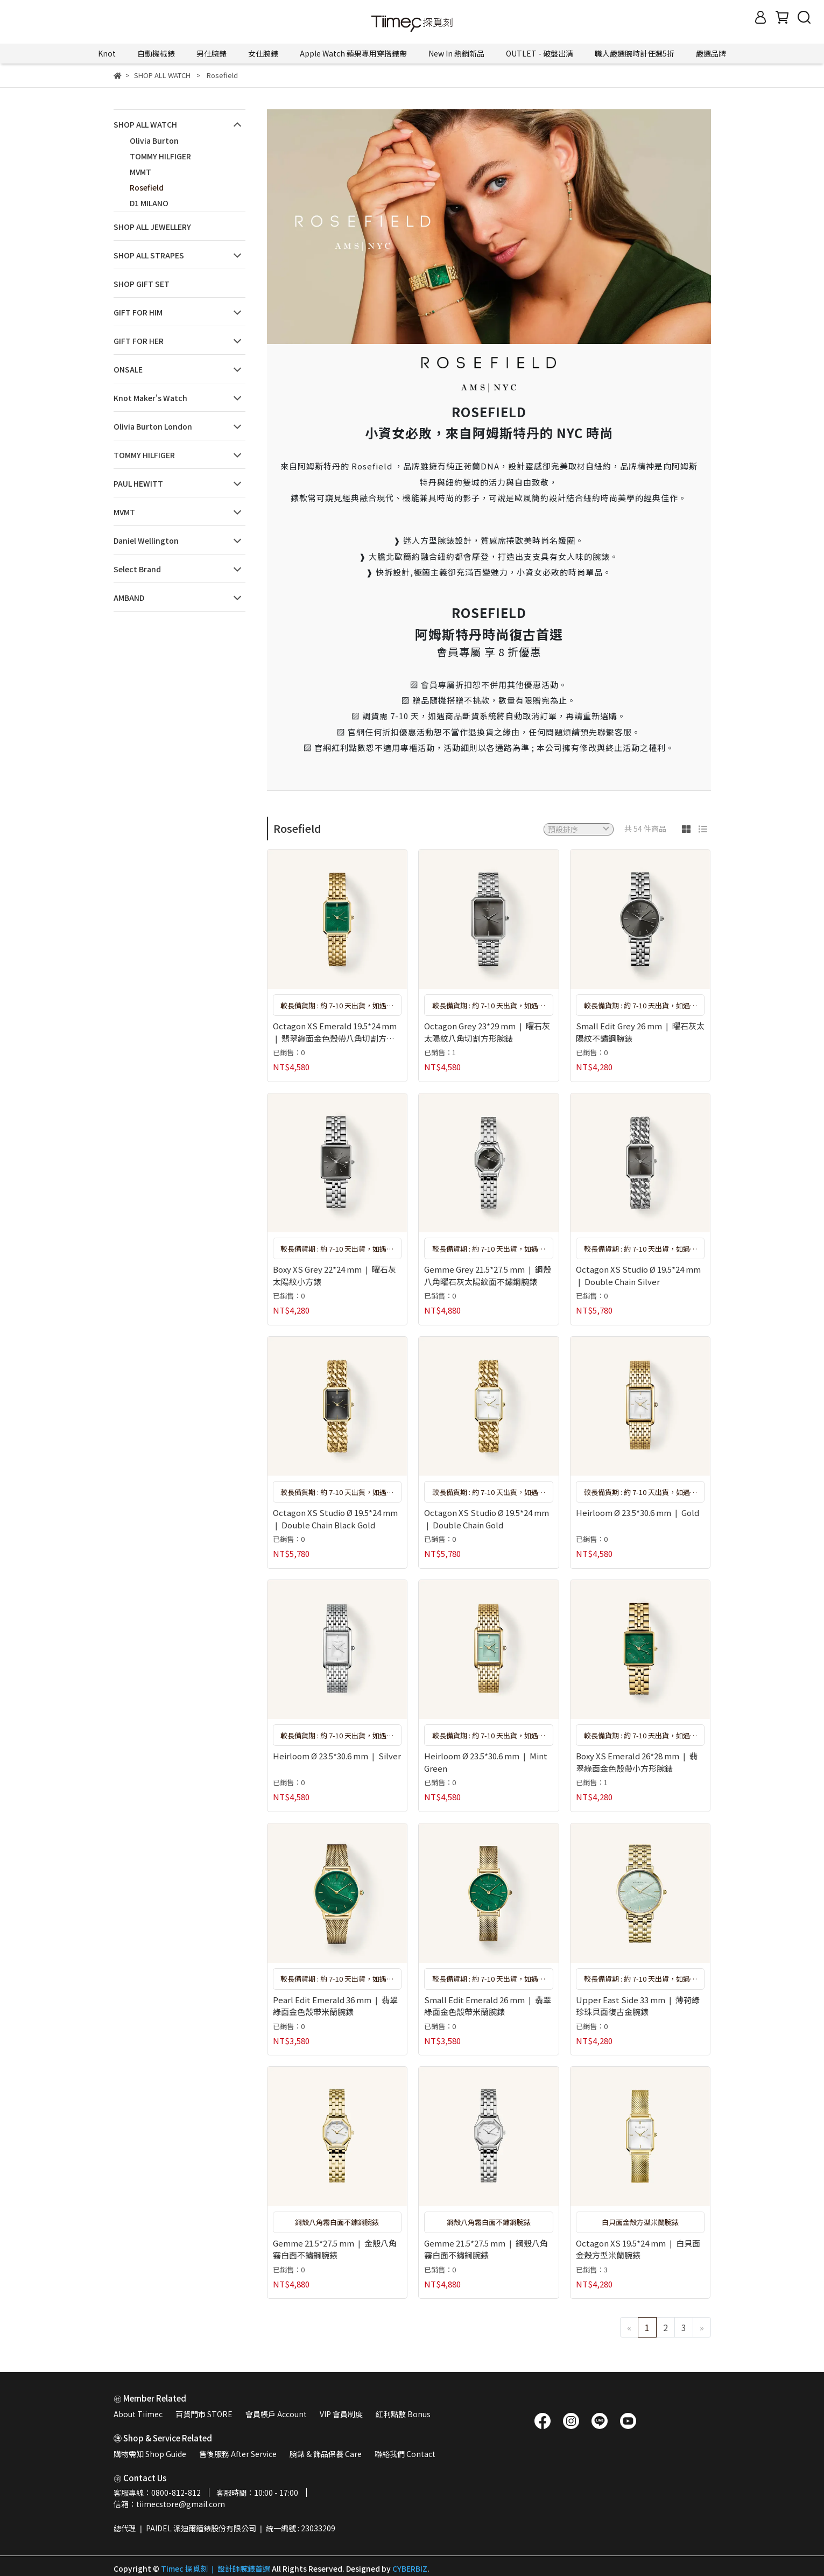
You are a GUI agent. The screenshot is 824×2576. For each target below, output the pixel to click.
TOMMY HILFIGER (160, 156)
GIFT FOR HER (139, 340)
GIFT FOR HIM (138, 312)
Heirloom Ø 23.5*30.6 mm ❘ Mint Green (485, 1762)
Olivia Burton (154, 140)
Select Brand (137, 569)
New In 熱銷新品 (456, 53)
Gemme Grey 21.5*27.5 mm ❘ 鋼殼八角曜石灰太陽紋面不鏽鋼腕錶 (487, 1275)
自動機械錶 (156, 53)
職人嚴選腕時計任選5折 (634, 53)
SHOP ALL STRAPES (149, 255)
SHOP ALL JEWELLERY (152, 226)
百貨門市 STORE (204, 2414)
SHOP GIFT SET (142, 283)
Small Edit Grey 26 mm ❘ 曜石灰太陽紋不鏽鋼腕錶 (640, 1032)
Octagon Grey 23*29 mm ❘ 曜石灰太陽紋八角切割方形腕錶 (487, 1032)
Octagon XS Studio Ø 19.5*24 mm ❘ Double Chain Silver (638, 1275)
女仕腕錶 (263, 53)
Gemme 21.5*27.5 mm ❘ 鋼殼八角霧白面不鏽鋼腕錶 (486, 2249)
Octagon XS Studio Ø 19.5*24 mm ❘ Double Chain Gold (486, 1519)
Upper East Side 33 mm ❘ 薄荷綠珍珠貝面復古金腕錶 (638, 2006)
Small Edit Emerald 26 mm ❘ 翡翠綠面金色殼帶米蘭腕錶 (487, 2006)
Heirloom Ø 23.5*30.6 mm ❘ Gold (637, 1512)
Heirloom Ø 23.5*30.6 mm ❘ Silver (337, 1755)
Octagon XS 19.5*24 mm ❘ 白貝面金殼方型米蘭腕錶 (638, 2249)
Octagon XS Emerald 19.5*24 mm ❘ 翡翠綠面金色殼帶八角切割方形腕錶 (335, 1032)
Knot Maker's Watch (150, 397)
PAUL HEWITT (138, 483)
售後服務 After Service (238, 2453)
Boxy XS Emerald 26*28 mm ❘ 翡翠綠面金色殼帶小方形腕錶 (637, 1762)
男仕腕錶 (211, 53)
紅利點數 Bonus (403, 2414)
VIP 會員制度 (341, 2414)
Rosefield (147, 187)
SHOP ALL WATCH (145, 124)
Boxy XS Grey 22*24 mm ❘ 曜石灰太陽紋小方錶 (334, 1275)
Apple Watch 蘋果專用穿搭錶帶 (353, 53)
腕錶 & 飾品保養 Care (326, 2453)
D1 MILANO (149, 203)
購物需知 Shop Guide (150, 2453)
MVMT (140, 171)
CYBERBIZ (409, 2568)
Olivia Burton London (153, 426)
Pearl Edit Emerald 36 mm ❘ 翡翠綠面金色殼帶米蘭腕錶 (335, 2006)
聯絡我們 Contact (405, 2453)
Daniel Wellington (146, 540)
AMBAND (129, 597)
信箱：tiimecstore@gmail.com (169, 2503)
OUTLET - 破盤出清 (539, 53)
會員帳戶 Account (276, 2414)
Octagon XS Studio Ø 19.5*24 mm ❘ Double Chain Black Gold (335, 1519)
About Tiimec (138, 2414)
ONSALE (128, 369)
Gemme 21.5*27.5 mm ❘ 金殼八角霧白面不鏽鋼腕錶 (335, 2249)
